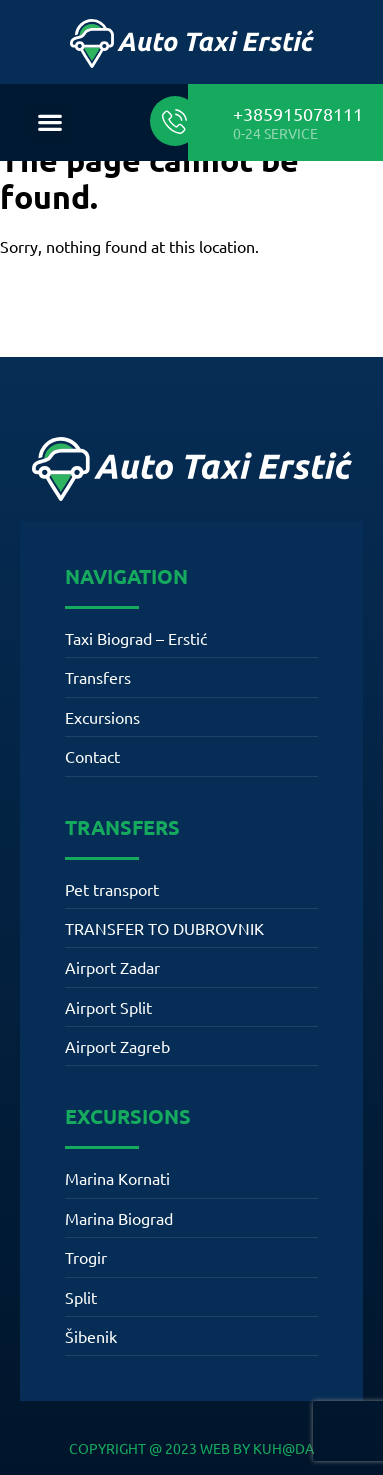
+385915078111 (298, 113)
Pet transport (112, 889)
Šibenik (91, 1336)
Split (81, 1297)
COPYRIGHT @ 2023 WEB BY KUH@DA (191, 1448)
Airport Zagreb (117, 1046)
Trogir (86, 1257)
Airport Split (108, 1007)
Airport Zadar (112, 967)
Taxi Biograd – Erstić (136, 638)
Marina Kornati (117, 1178)
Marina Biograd (119, 1218)
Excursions (102, 717)
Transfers (98, 677)
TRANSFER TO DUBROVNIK (164, 928)
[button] (49, 122)
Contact (92, 756)
